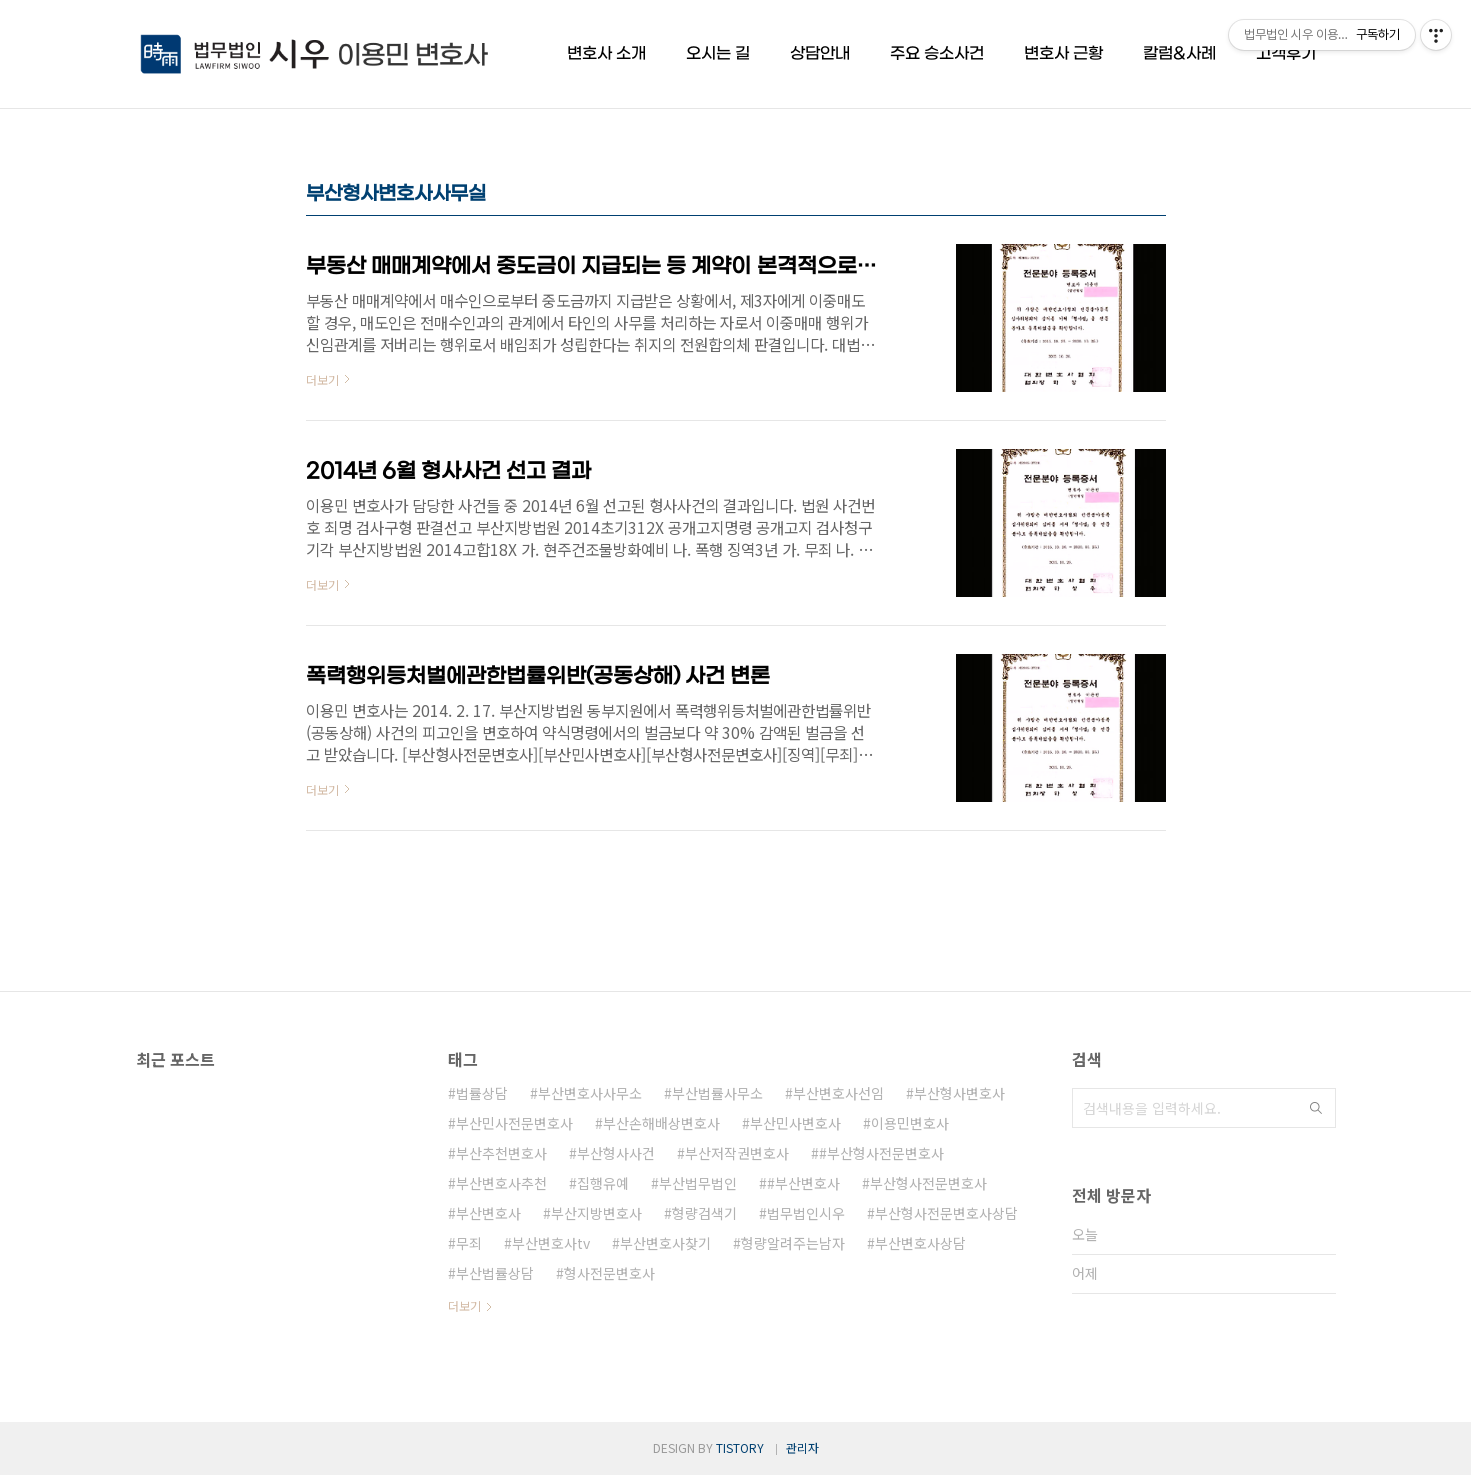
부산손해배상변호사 (661, 1123)
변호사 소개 (606, 53)
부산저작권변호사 (737, 1153)
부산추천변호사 (501, 1153)
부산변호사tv (551, 1243)
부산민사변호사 (795, 1123)
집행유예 (603, 1183)
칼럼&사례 (1179, 53)
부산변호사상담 (920, 1243)
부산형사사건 (616, 1153)
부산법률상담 (495, 1273)
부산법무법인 (698, 1183)
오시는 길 (718, 53)
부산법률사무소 (717, 1093)
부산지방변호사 (596, 1213)
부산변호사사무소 (590, 1093)
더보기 (464, 1305)
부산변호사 (488, 1213)
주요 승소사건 (937, 53)
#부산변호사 (803, 1183)
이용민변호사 (910, 1123)
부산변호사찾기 (665, 1243)
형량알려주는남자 (793, 1243)
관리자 (802, 1447)
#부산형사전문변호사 (881, 1153)
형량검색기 (704, 1213)
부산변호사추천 (501, 1183)
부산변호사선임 (838, 1093)
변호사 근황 (1063, 53)
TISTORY (740, 1447)
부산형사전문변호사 (928, 1183)
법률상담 (482, 1093)
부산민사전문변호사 (514, 1123)
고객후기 (1286, 53)
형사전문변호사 (609, 1273)
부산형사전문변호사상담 (946, 1213)
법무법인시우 (806, 1213)
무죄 (469, 1243)
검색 (1316, 1108)
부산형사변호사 (959, 1093)
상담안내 (820, 53)
